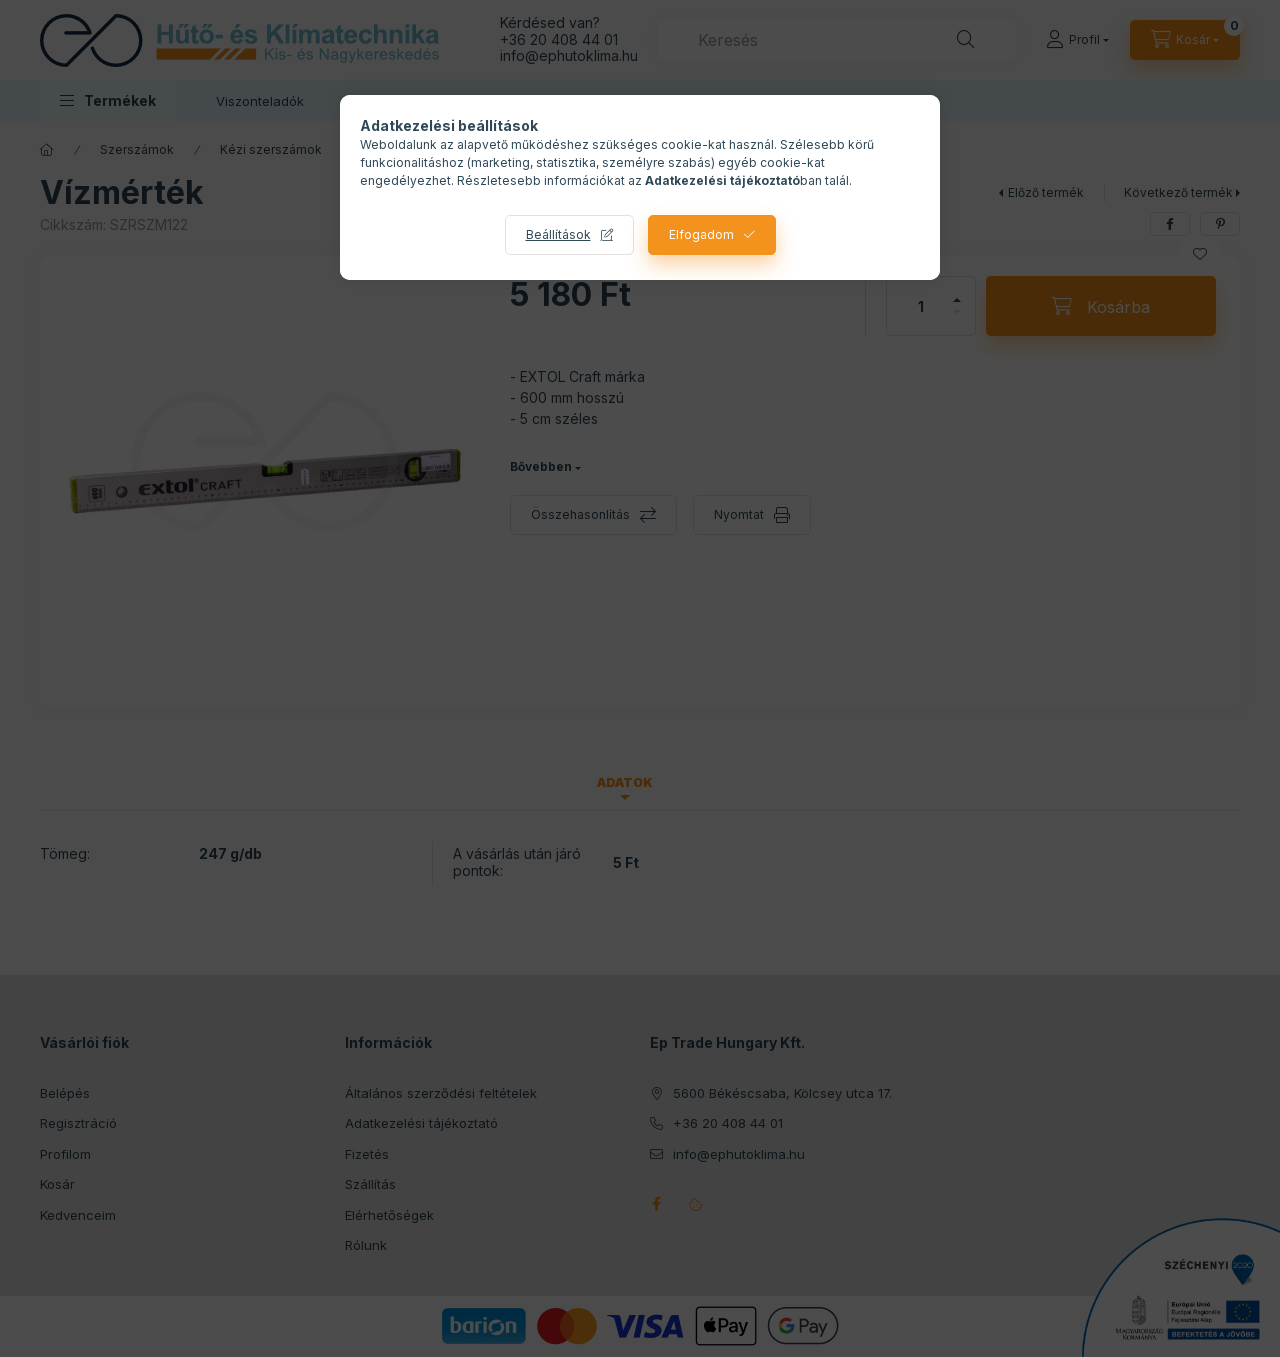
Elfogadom (701, 234)
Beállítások (558, 234)
